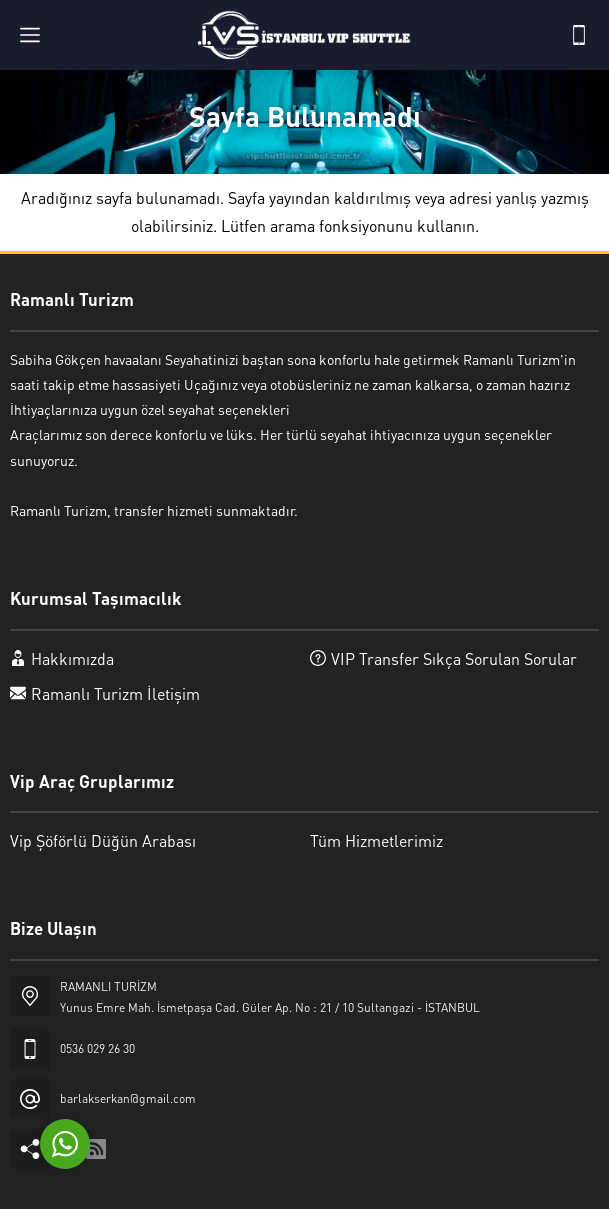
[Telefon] (579, 35)
